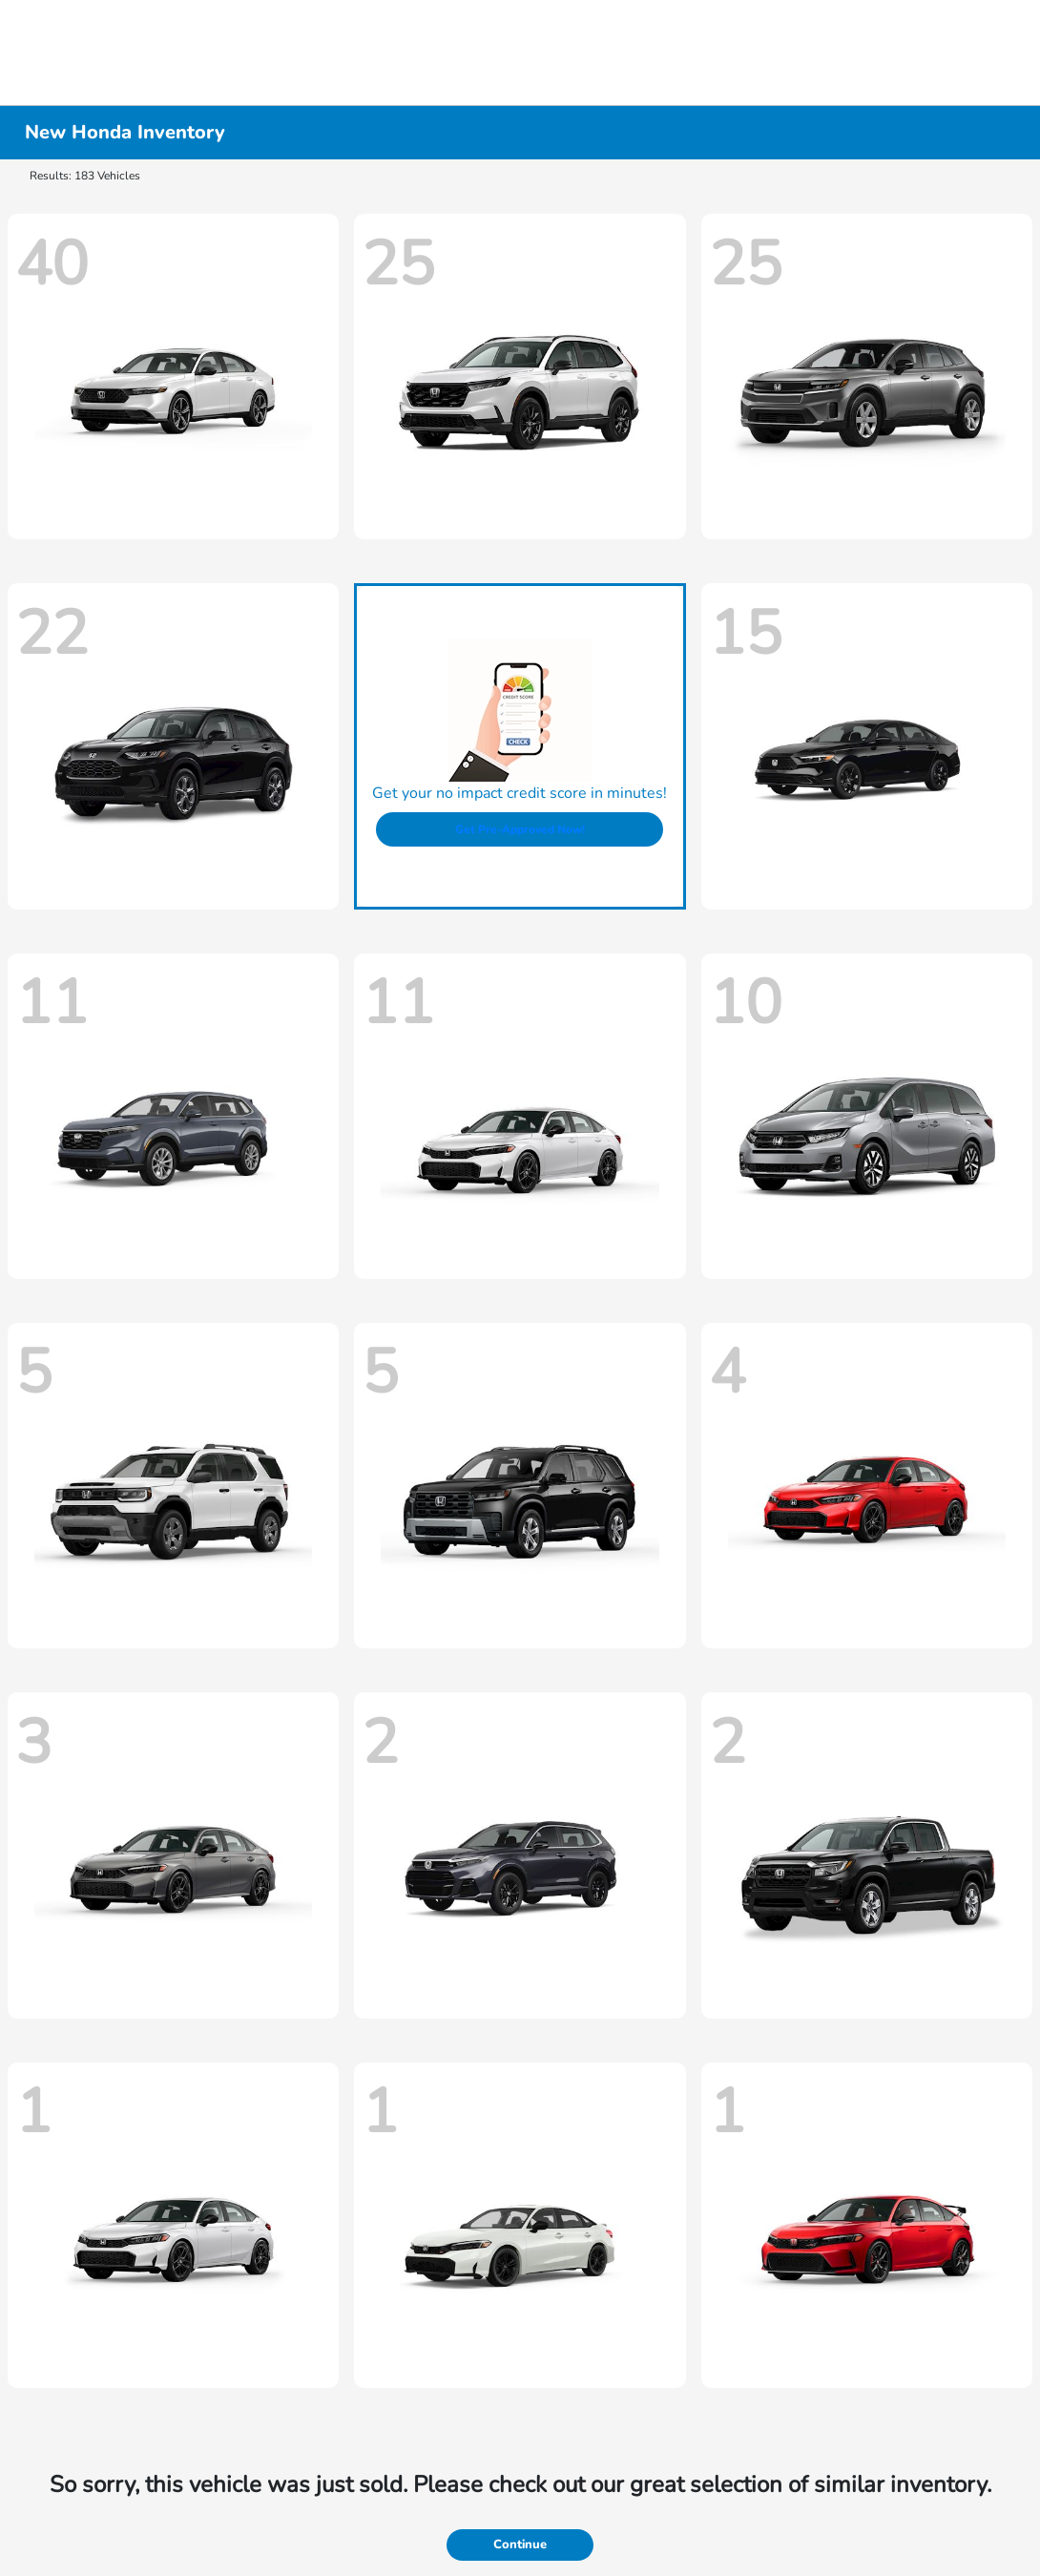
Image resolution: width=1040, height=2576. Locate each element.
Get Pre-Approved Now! (520, 829)
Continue (520, 2544)
